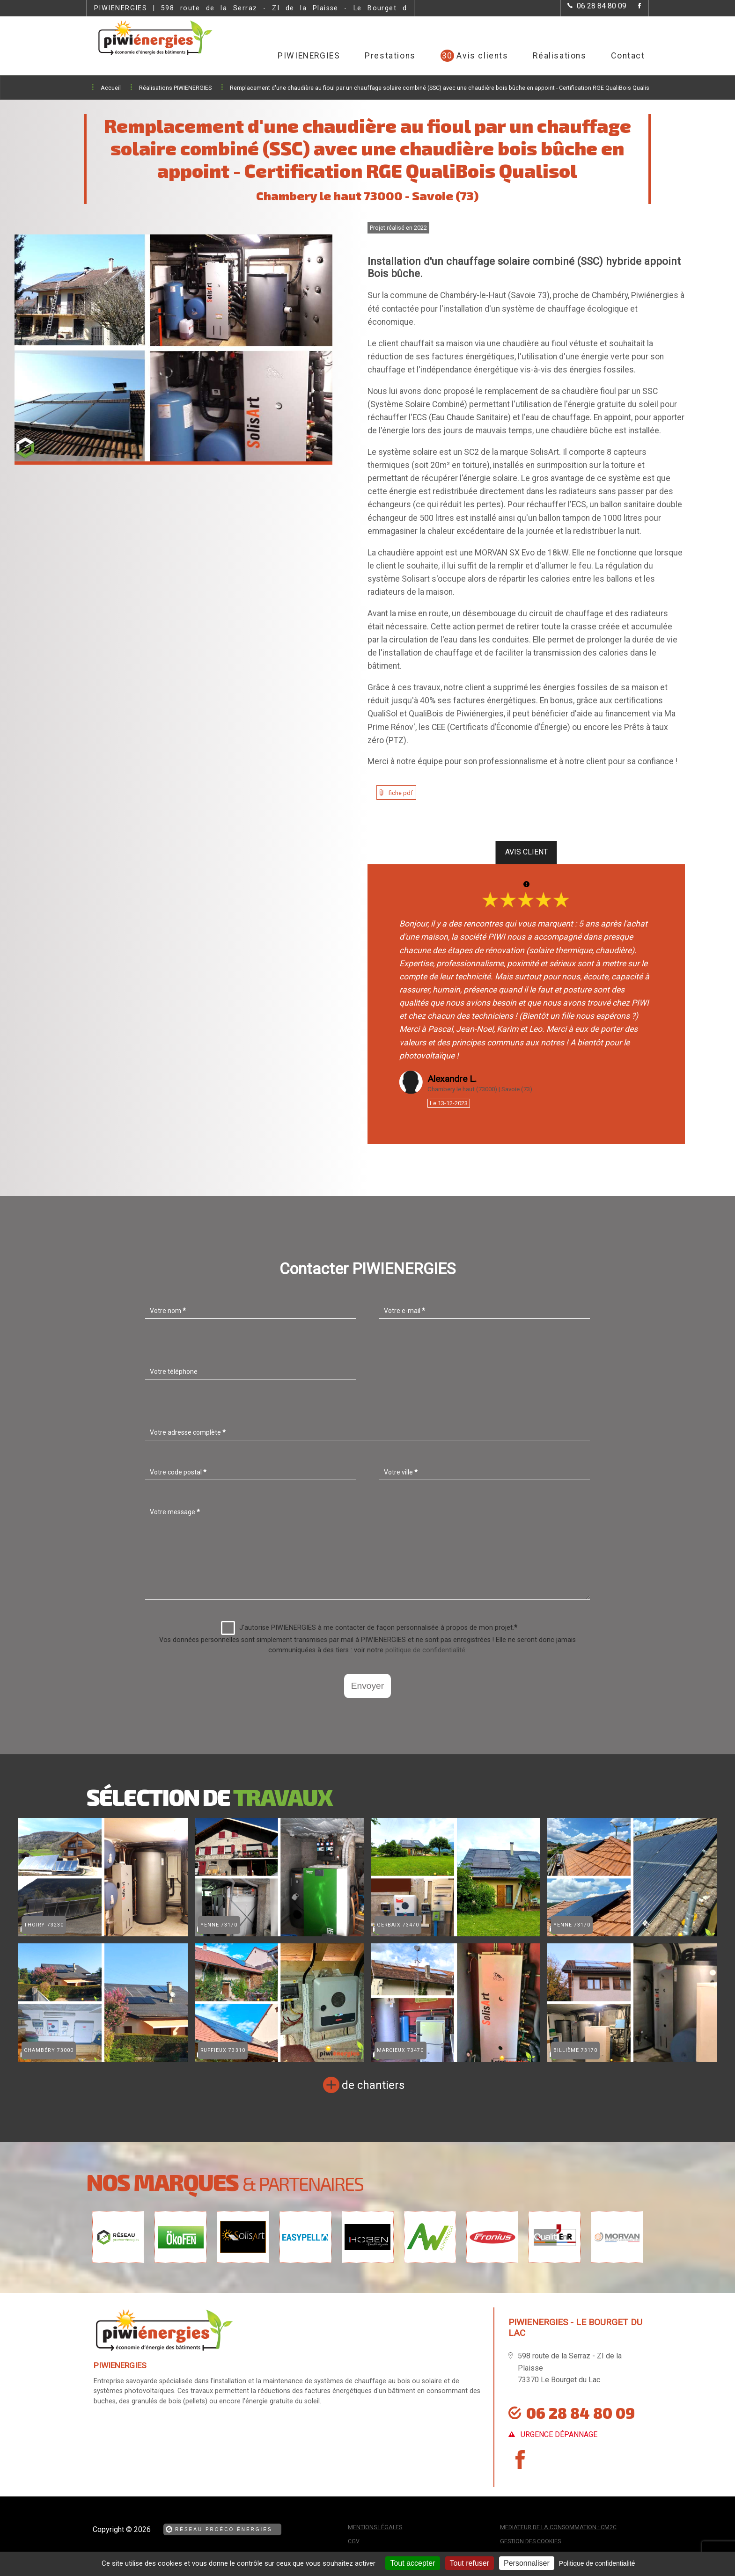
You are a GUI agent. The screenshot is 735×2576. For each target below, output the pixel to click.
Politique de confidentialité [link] (597, 2563)
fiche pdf (401, 792)
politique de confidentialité (425, 1650)
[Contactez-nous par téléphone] (596, 6)
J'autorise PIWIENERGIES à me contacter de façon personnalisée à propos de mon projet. (369, 1628)
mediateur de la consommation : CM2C (558, 2527)
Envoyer (367, 1686)
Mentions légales (375, 2527)
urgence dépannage (559, 2434)
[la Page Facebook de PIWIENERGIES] (633, 5)
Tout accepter (412, 2563)
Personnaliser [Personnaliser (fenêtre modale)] (527, 2563)
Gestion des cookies (530, 2541)
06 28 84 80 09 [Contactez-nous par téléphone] (580, 2413)
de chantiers (373, 2085)
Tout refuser (469, 2563)
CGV (354, 2541)
